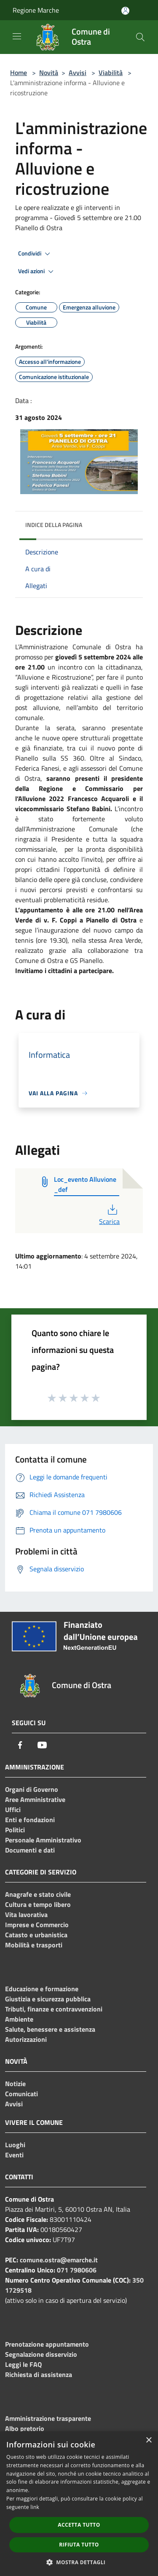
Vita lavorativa (26, 1914)
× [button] (148, 2440)
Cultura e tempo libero (38, 1904)
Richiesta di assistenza (38, 2374)
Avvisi (77, 72)
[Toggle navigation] (17, 36)
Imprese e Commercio (37, 1925)
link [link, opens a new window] (34, 2507)
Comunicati (21, 2094)
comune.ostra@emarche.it (59, 2260)
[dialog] (79, 2503)
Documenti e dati (30, 1850)
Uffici (13, 1809)
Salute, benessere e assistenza (50, 2029)
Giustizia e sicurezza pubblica (48, 1999)
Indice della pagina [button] (53, 524)
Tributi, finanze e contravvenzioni (53, 2009)
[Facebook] (20, 1745)
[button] (79, 2562)
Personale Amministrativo (43, 1840)
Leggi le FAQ (23, 2364)
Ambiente (19, 2019)
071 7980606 (76, 2270)
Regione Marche (36, 10)
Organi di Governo (31, 1789)
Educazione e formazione (41, 1989)
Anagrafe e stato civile (38, 1894)
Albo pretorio (24, 2428)
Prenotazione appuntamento (47, 2344)
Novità (48, 72)
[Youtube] (42, 1745)
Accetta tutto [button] (79, 2524)
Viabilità (111, 72)
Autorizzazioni (26, 2039)
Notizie (15, 2084)
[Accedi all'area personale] (125, 11)
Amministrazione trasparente (48, 2418)
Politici (15, 1830)
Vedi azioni (37, 271)
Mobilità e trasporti (33, 1945)
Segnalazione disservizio (41, 2354)
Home (18, 72)
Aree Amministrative (35, 1799)
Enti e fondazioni (30, 1820)
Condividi (35, 254)
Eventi (14, 2155)
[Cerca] (140, 37)
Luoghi (15, 2145)
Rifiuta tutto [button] (79, 2544)
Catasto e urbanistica (36, 1935)
